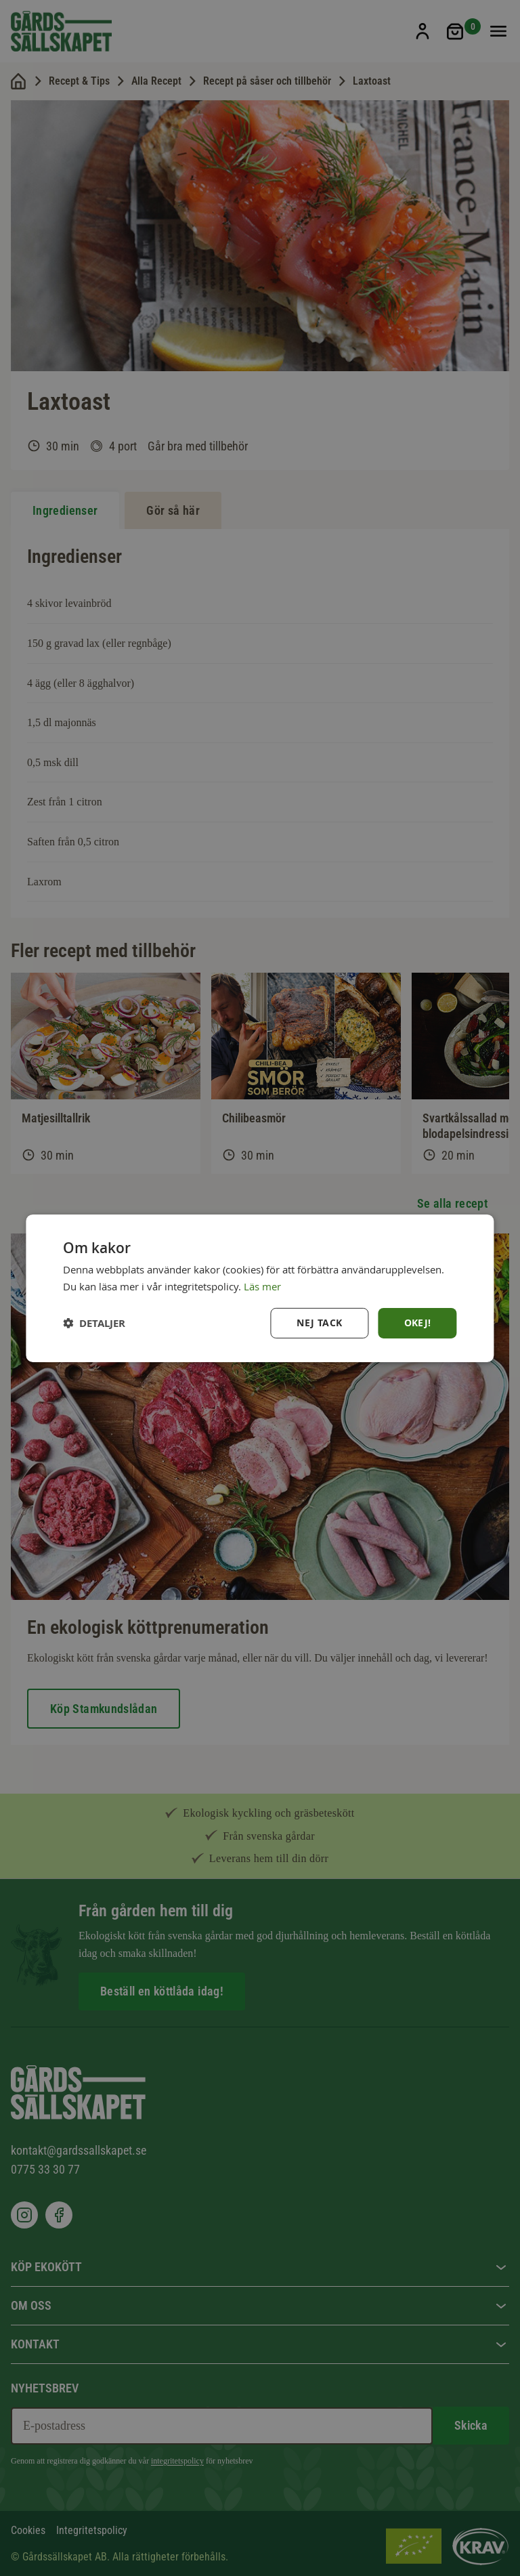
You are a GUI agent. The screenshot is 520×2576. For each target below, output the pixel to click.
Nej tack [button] (319, 1322)
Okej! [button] (417, 1322)
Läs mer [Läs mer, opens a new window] (262, 1285)
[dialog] (260, 1288)
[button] (94, 1323)
